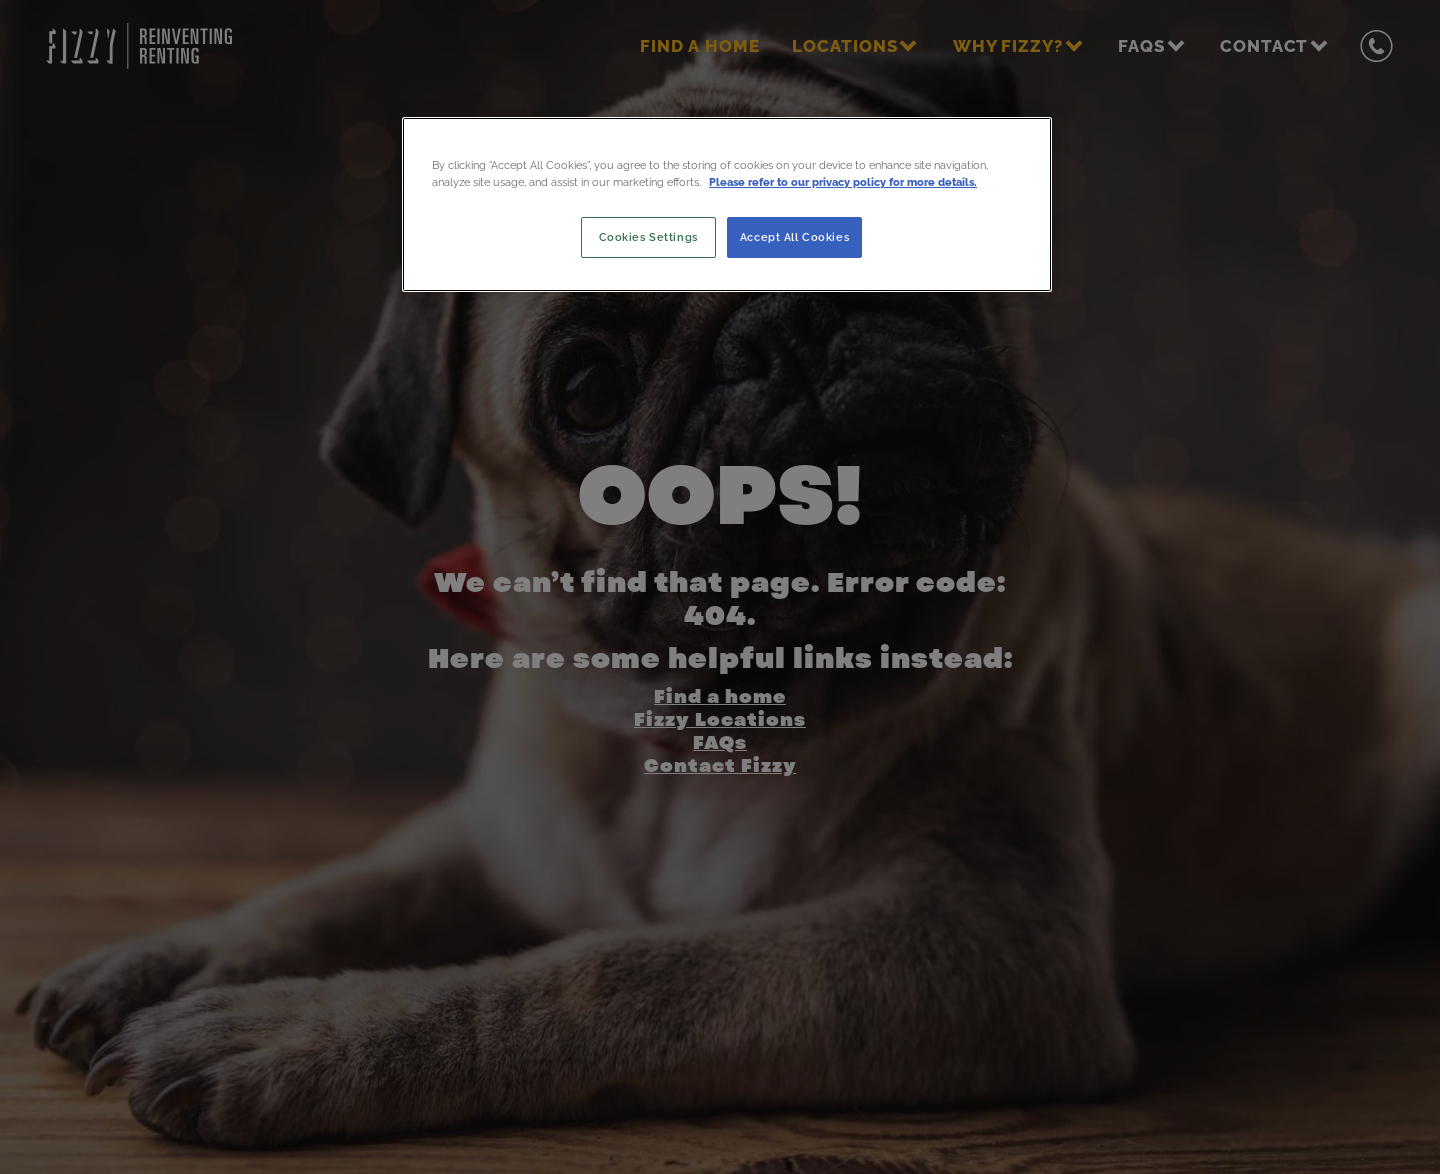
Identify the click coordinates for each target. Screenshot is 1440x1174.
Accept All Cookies (794, 237)
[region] (727, 204)
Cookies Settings (648, 237)
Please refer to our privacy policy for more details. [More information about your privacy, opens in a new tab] (843, 182)
